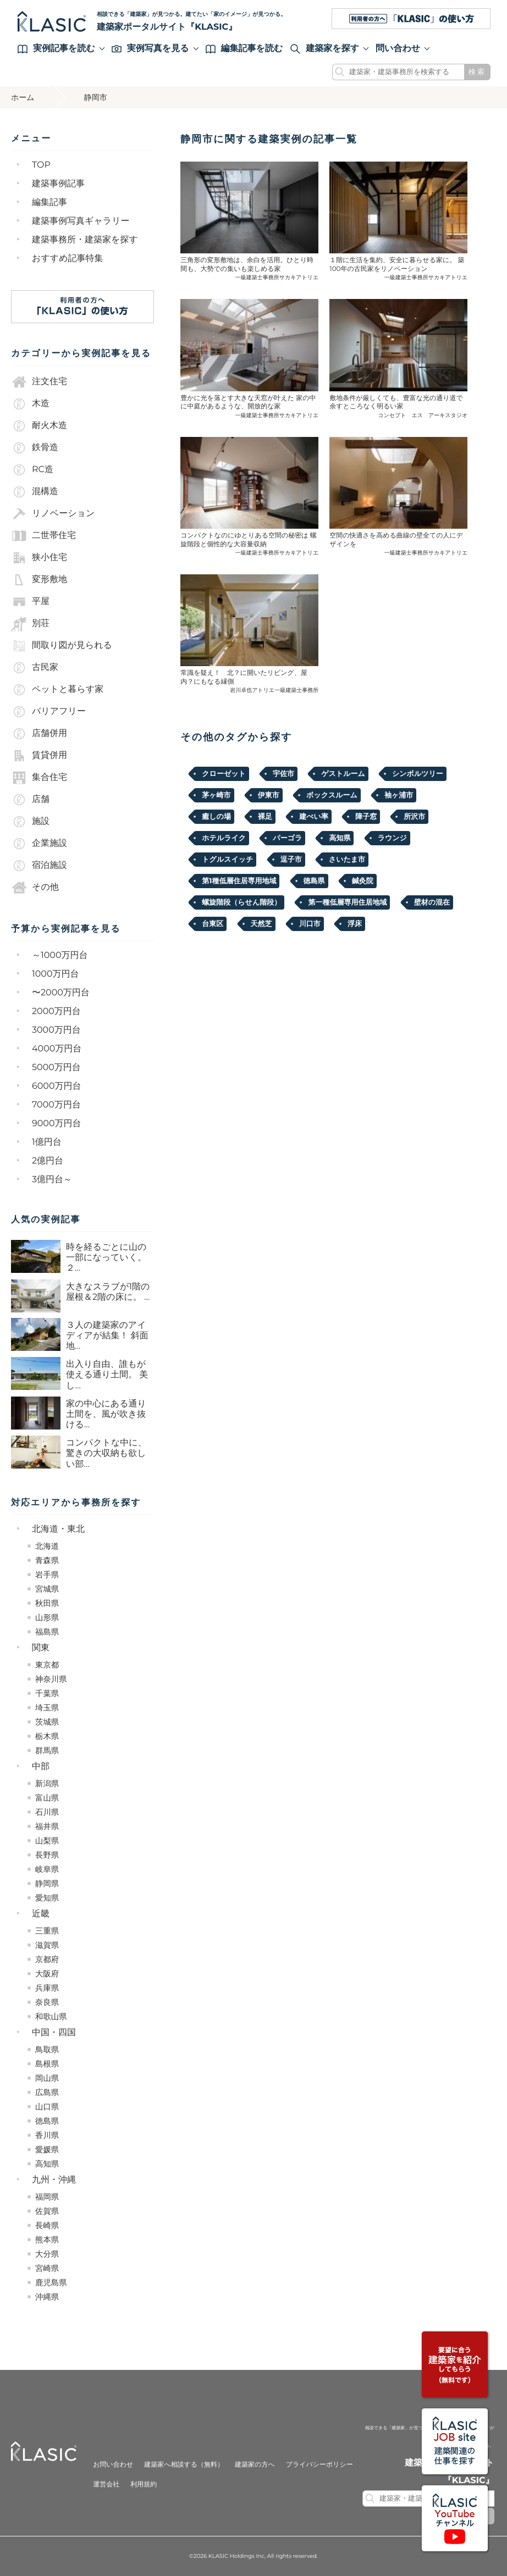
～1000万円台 (60, 955)
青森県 (47, 1560)
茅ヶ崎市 (216, 795)
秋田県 (47, 1603)
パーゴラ (287, 838)
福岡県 (47, 2197)
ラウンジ (392, 838)
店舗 (30, 799)
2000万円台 (56, 1011)
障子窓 (366, 816)
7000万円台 (56, 1105)
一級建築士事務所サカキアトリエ (277, 277)
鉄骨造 (34, 448)
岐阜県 (47, 1869)
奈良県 (47, 2002)
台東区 (212, 923)
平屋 (30, 602)
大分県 (47, 2254)
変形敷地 (39, 580)
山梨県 (47, 1841)
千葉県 (47, 1693)
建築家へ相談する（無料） (184, 2465)
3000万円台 (56, 1030)
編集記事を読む (244, 48)
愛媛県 (47, 2149)
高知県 (47, 2164)
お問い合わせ (113, 2465)
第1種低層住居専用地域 (239, 881)
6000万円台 (56, 1086)
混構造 (34, 492)
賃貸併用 (39, 755)
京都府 (47, 1959)
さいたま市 (347, 859)
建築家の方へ (255, 2465)
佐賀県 (47, 2211)
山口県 (47, 2107)
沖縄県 (47, 2297)
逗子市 (291, 859)
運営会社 (106, 2484)
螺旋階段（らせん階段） (241, 902)
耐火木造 (39, 426)
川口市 (310, 923)
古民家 (34, 668)
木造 (30, 404)
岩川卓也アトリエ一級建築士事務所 (274, 690)
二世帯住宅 (43, 536)
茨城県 (47, 1722)
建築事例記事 (58, 184)
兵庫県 (47, 1988)
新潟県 (47, 1783)
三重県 (47, 1931)
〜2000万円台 (61, 993)
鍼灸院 (362, 881)
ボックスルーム (331, 795)
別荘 (30, 624)
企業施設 (39, 843)
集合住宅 (39, 777)
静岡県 (47, 1883)
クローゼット (224, 773)
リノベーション (53, 514)
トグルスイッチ (227, 859)
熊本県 (47, 2240)
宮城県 (47, 1589)
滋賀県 (47, 1945)
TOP (41, 165)
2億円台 (47, 1161)
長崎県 (47, 2225)
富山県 (47, 1798)
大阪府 (47, 1974)
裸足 (265, 816)
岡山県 (47, 2078)
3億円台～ (52, 1180)
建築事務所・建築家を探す (85, 240)
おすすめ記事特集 (67, 258)
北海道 (47, 1546)
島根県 (47, 2064)
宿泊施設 (39, 865)
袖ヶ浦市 (398, 795)
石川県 (47, 1812)
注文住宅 (39, 382)
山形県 (47, 1617)
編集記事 (49, 202)
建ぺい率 (313, 816)
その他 (35, 887)
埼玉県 (47, 1708)
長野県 (47, 1855)
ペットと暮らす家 (57, 690)
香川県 (47, 2135)
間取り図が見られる (61, 646)
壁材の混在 (432, 902)
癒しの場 (216, 816)
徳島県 (47, 2121)
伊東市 (268, 795)
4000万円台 (56, 1049)
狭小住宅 (39, 558)
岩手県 (47, 1575)
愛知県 (47, 1898)
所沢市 (414, 816)
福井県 (47, 1826)
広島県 (47, 2092)
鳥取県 (47, 2049)
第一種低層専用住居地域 (347, 902)
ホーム (23, 97)
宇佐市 (283, 773)
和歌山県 (51, 2016)
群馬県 (47, 1750)
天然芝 (261, 923)
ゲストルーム (343, 773)
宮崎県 (47, 2268)
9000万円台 (56, 1123)
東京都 (47, 1665)
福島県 (47, 1632)
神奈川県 (51, 1679)
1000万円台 (55, 974)
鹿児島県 (51, 2282)
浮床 (355, 923)
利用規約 (143, 2484)
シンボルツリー (417, 773)
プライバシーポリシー (319, 2465)
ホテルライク (224, 838)
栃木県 (47, 1736)
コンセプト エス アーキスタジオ (422, 415)
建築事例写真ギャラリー (81, 221)
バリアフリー (48, 711)
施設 (30, 821)
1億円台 (47, 1142)
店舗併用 (39, 733)
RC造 (32, 470)
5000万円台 (56, 1067)
